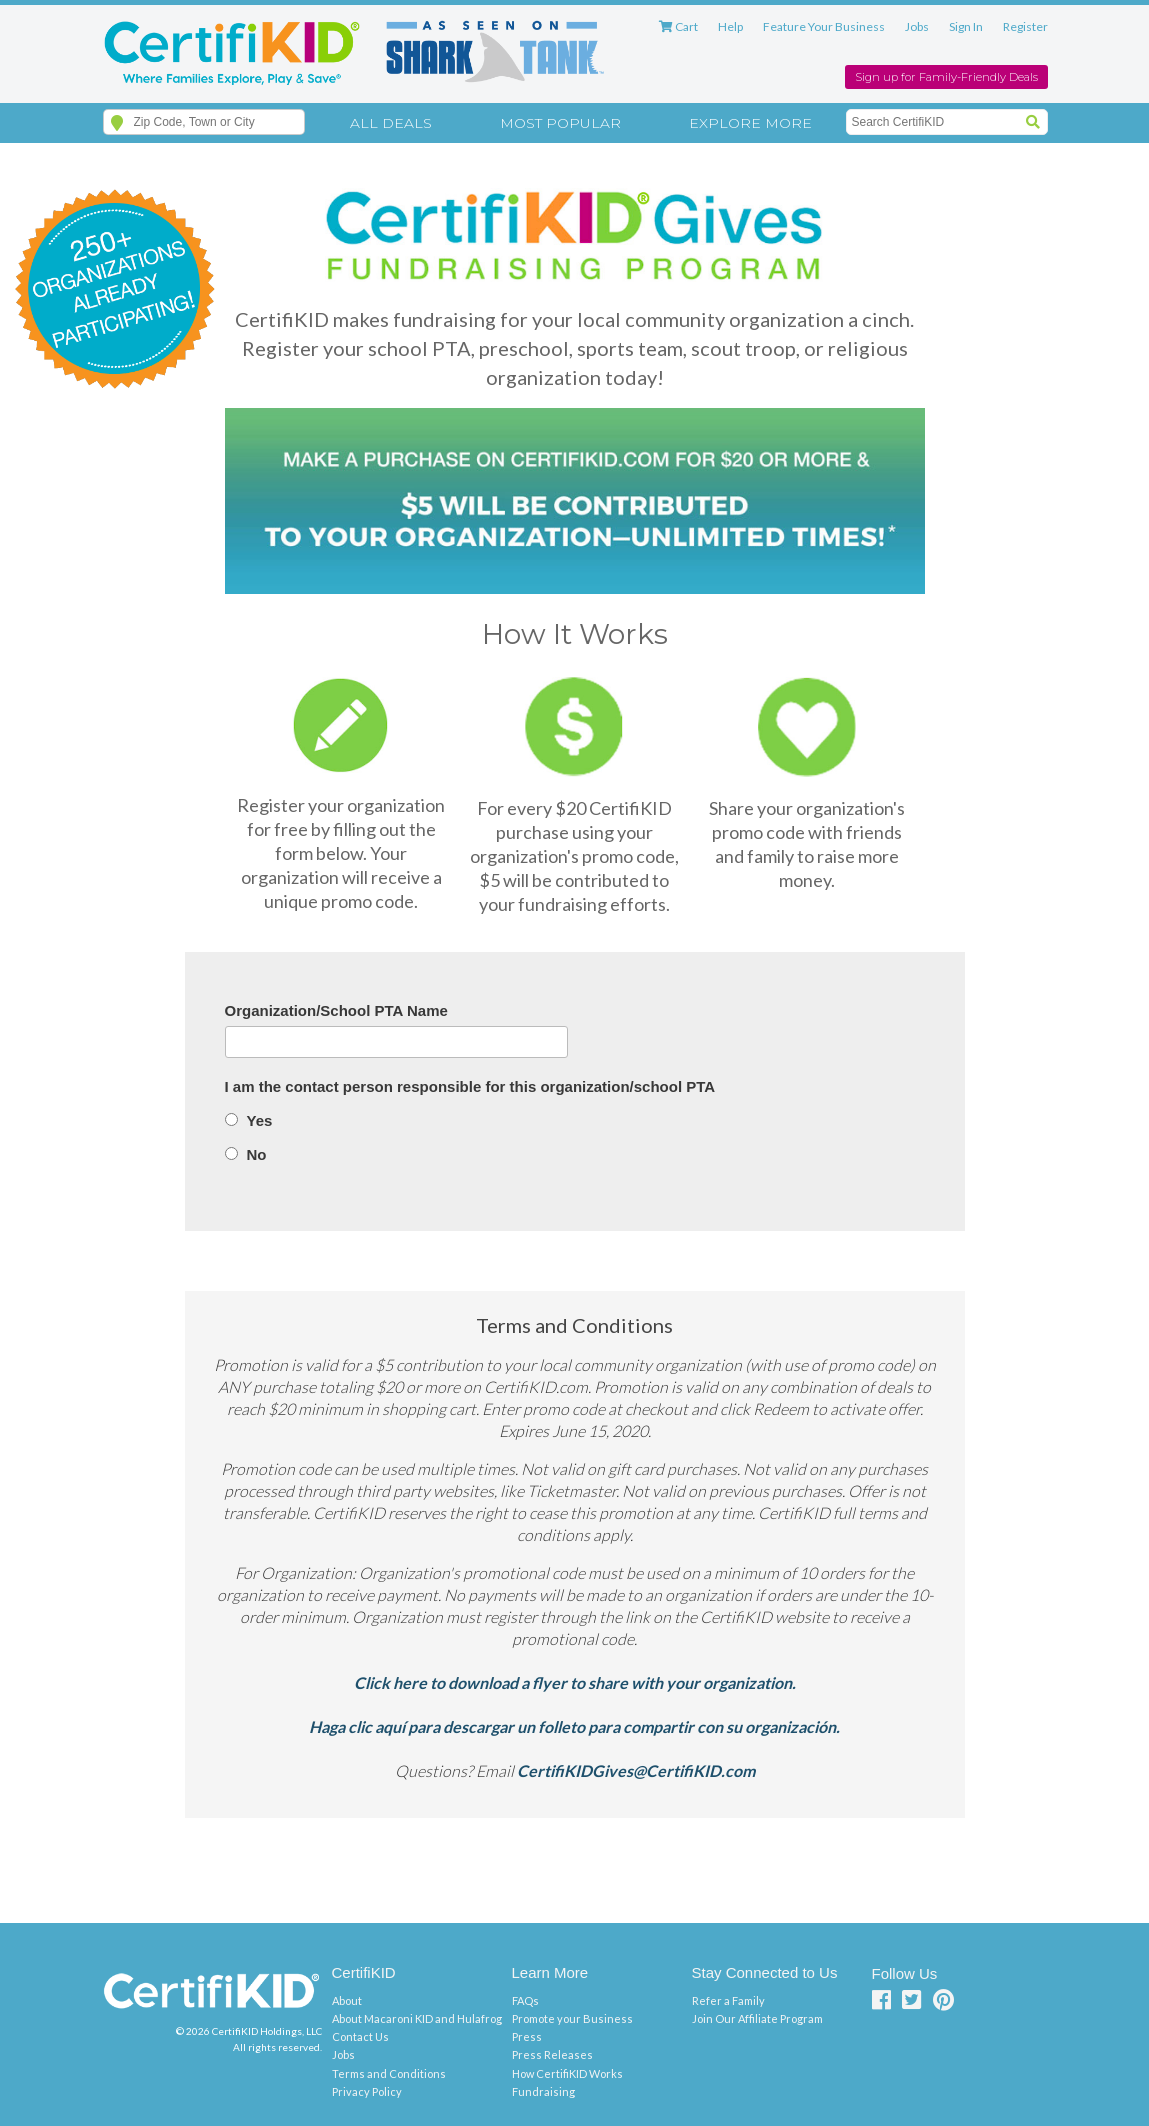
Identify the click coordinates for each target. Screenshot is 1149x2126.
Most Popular (560, 123)
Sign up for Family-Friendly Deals (946, 77)
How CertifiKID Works (567, 2073)
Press (527, 2036)
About (347, 2000)
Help (730, 26)
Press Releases (552, 2054)
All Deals (391, 123)
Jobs (917, 26)
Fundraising (543, 2091)
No (257, 1154)
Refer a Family (728, 2000)
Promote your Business (572, 2018)
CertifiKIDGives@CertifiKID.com (636, 1770)
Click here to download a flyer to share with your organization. (575, 1682)
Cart (678, 26)
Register (1025, 26)
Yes (260, 1120)
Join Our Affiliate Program (757, 2018)
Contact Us (360, 2036)
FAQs (525, 2000)
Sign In (966, 26)
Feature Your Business (824, 26)
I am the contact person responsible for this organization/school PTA (470, 1086)
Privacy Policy (367, 2091)
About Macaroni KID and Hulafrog (417, 2018)
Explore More (750, 123)
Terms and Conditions (389, 2073)
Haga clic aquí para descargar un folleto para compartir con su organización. (574, 1726)
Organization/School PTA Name (336, 1010)
